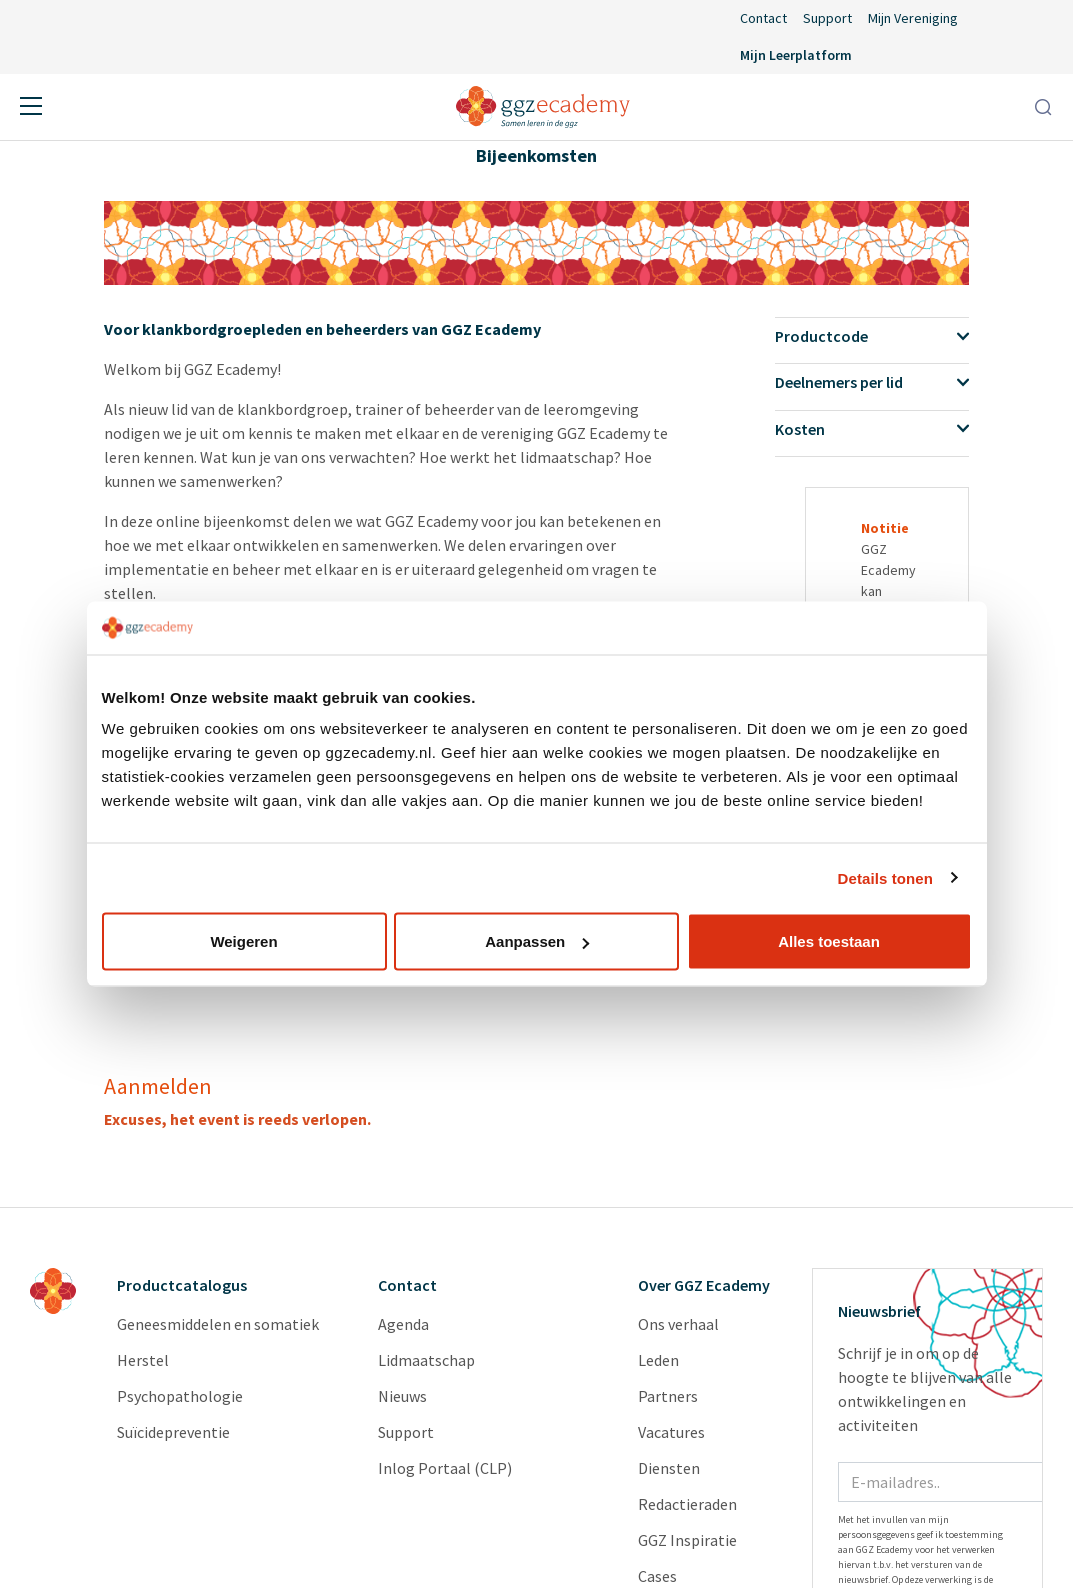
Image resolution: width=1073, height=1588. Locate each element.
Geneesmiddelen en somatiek (218, 1324)
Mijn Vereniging (913, 18)
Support (827, 18)
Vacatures (671, 1432)
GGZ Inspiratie (687, 1540)
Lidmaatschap (426, 1360)
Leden (658, 1360)
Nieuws (402, 1396)
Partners (668, 1396)
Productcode (872, 336)
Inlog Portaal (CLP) (445, 1468)
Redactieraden (687, 1504)
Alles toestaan (829, 941)
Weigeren (243, 941)
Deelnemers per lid (872, 382)
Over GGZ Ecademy (704, 1285)
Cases (657, 1576)
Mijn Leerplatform (796, 55)
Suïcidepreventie (173, 1432)
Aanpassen (537, 941)
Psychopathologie (180, 1396)
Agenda (403, 1324)
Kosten (872, 429)
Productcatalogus (182, 1285)
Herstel (143, 1360)
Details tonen (885, 877)
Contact (763, 18)
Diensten (669, 1468)
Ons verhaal (678, 1324)
